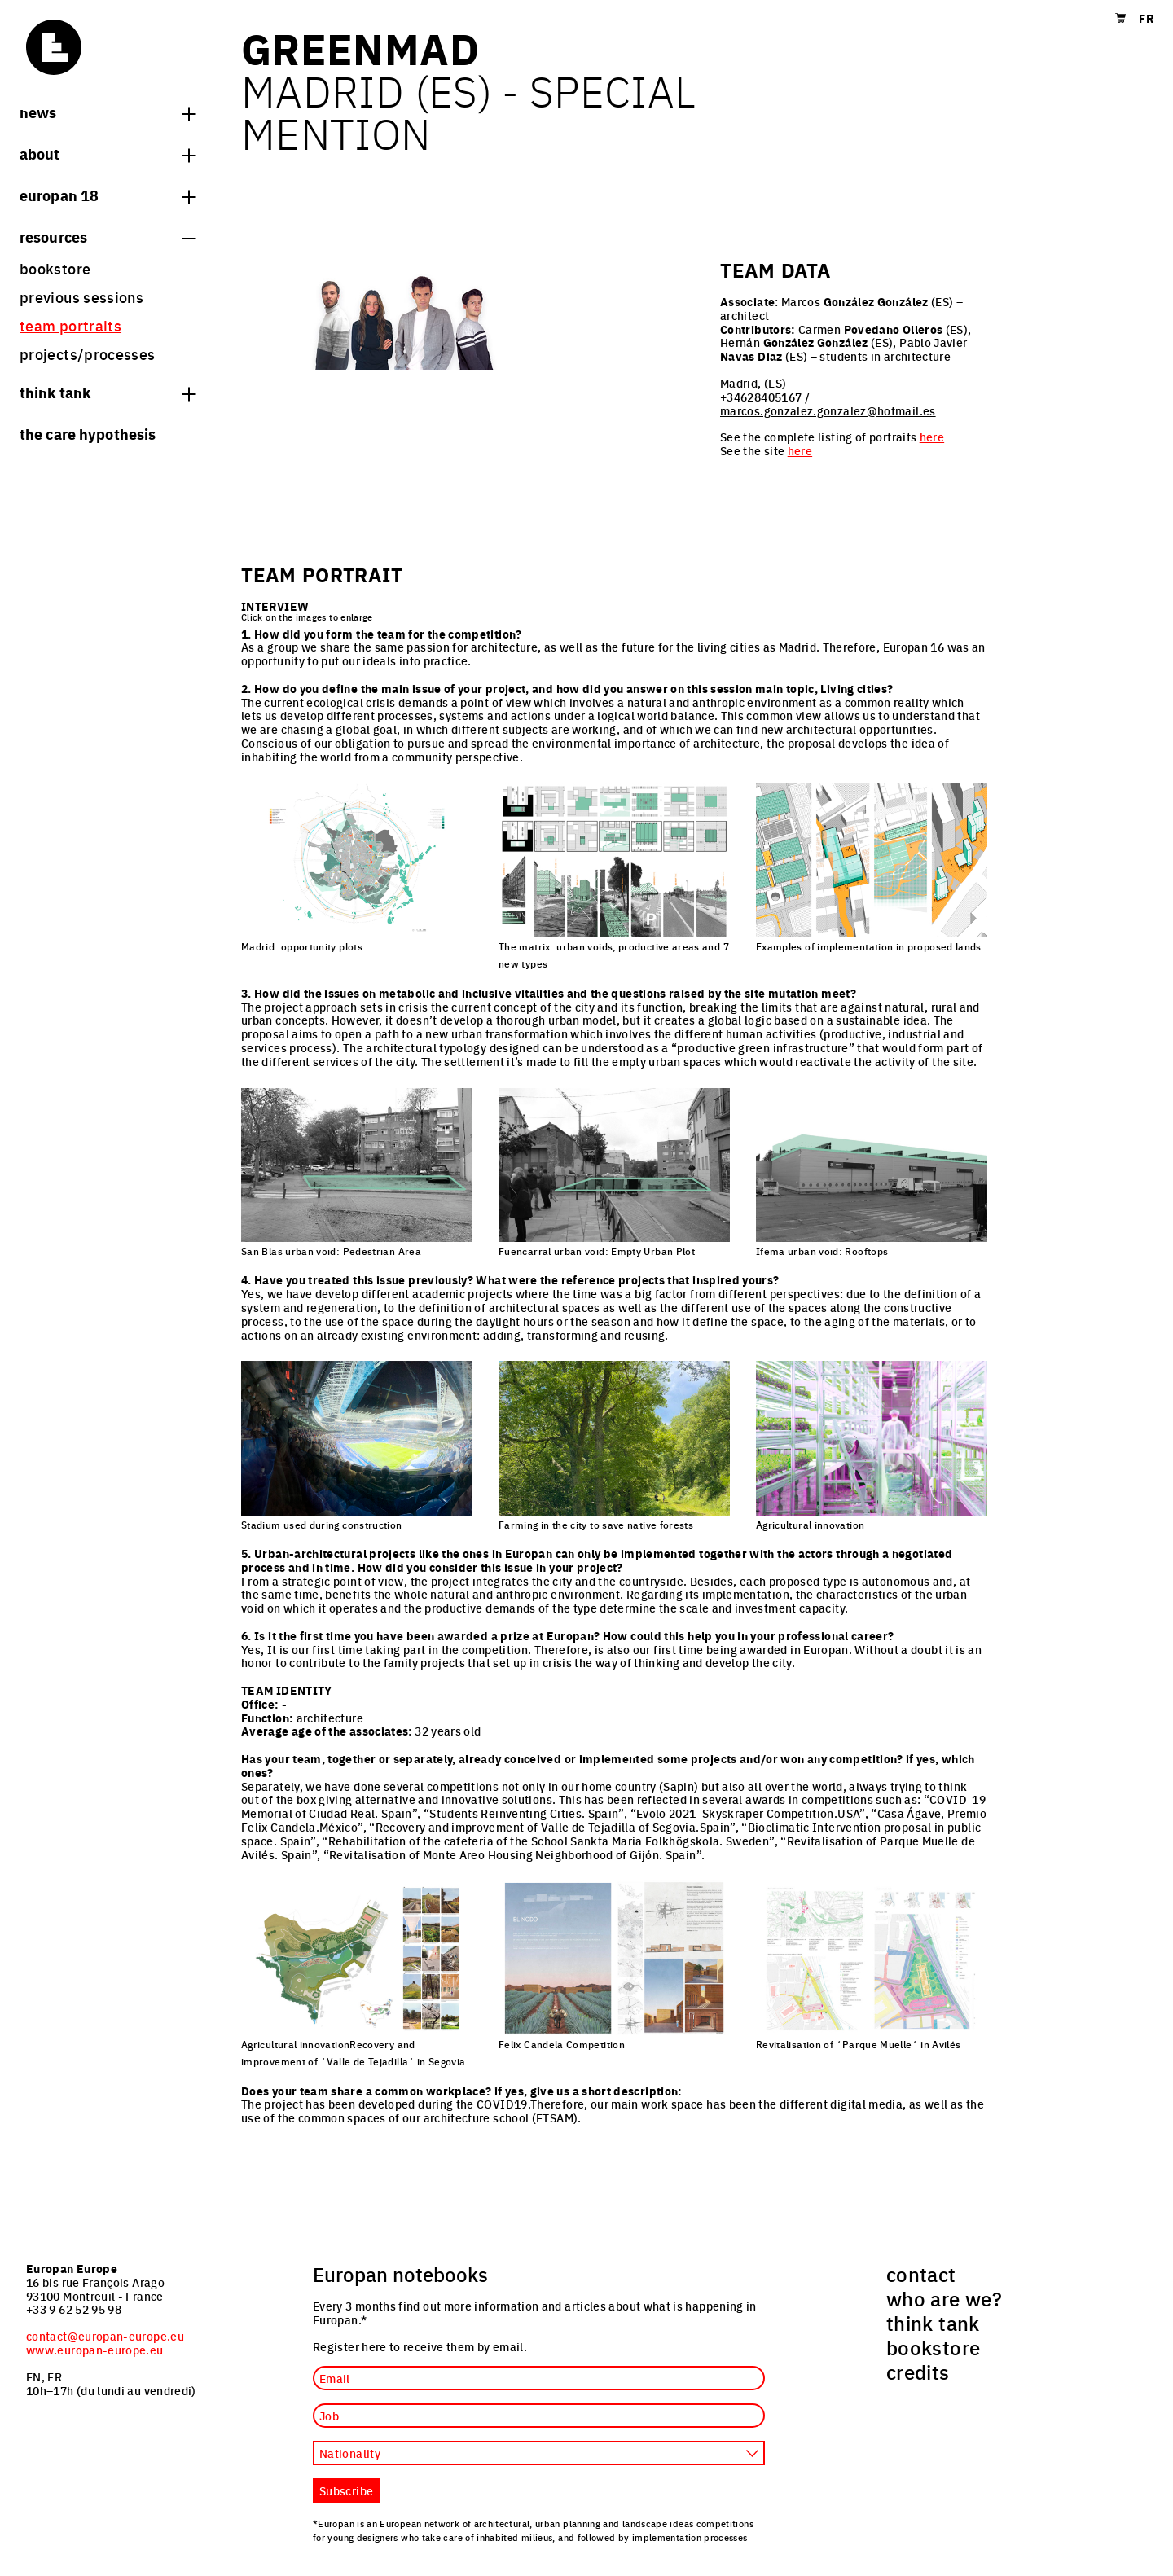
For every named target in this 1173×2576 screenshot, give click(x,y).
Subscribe (346, 2490)
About (108, 153)
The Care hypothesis (88, 433)
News (108, 111)
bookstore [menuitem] (55, 268)
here (932, 436)
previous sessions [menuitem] (81, 297)
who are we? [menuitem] (944, 2298)
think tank (108, 391)
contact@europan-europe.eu (105, 2336)
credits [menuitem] (918, 2371)
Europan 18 (108, 194)
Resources (108, 236)
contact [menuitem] (921, 2274)
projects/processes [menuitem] (87, 354)
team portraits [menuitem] (70, 325)
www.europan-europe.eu (95, 2349)
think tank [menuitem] (933, 2323)
